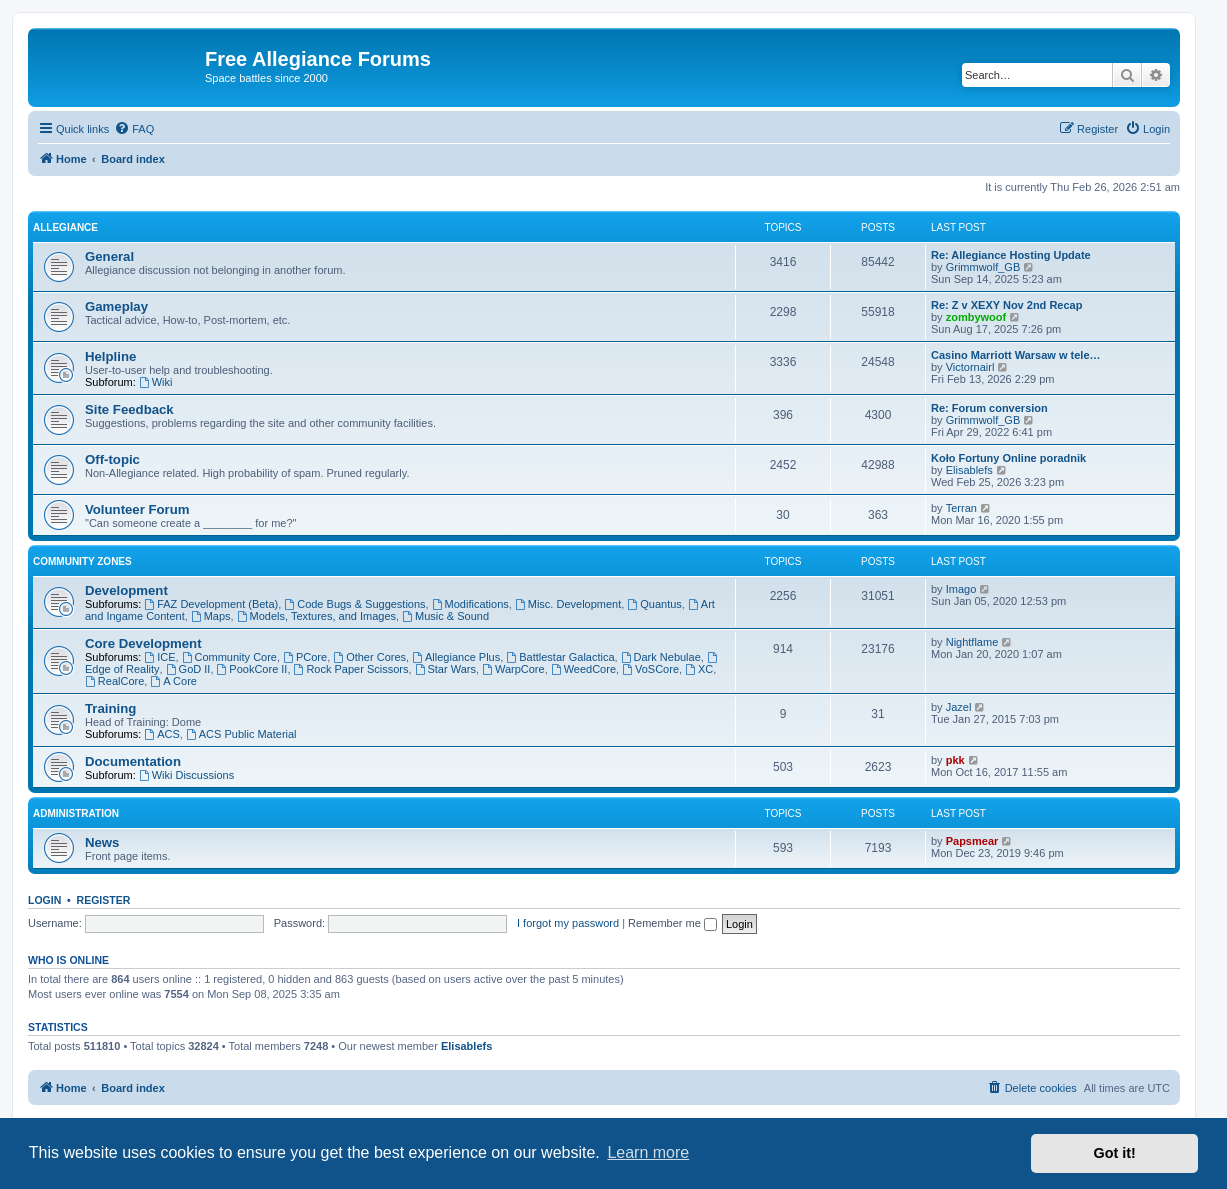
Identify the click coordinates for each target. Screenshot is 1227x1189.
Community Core (229, 657)
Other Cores (369, 657)
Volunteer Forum (137, 509)
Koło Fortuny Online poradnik (1008, 458)
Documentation (133, 761)
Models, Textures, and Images (316, 616)
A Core (173, 681)
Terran (961, 508)
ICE (159, 657)
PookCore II (252, 669)
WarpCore (513, 669)
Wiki (156, 382)
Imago (961, 589)
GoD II (188, 669)
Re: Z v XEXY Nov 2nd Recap (1006, 305)
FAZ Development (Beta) (211, 604)
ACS (161, 734)
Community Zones (82, 561)
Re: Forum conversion (989, 408)
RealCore (114, 681)
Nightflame (972, 642)
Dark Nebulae (661, 657)
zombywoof (976, 317)
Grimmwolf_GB (983, 267)
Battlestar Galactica (560, 657)
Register (104, 900)
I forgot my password (568, 923)
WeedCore (583, 669)
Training (110, 708)
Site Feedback (129, 409)
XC (699, 669)
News (102, 842)
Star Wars (445, 669)
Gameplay (116, 306)
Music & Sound (445, 616)
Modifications (470, 604)
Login (44, 900)
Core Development (143, 643)
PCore (305, 657)
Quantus (654, 604)
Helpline (110, 356)
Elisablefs (969, 470)
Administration (76, 813)
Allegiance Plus (456, 657)
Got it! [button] (1115, 1153)
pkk (955, 760)
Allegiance (65, 227)
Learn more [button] (648, 1152)
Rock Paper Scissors (351, 669)
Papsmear (972, 841)
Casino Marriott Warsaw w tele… (1016, 355)
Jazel (959, 707)
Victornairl (970, 367)
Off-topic (112, 459)
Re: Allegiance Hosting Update (1011, 255)
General (109, 256)
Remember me (672, 923)
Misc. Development (568, 604)
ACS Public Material (241, 734)
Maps (211, 616)
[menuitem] (134, 129)
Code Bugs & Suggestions (354, 604)
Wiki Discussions (186, 775)
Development (126, 590)
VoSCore (650, 669)
